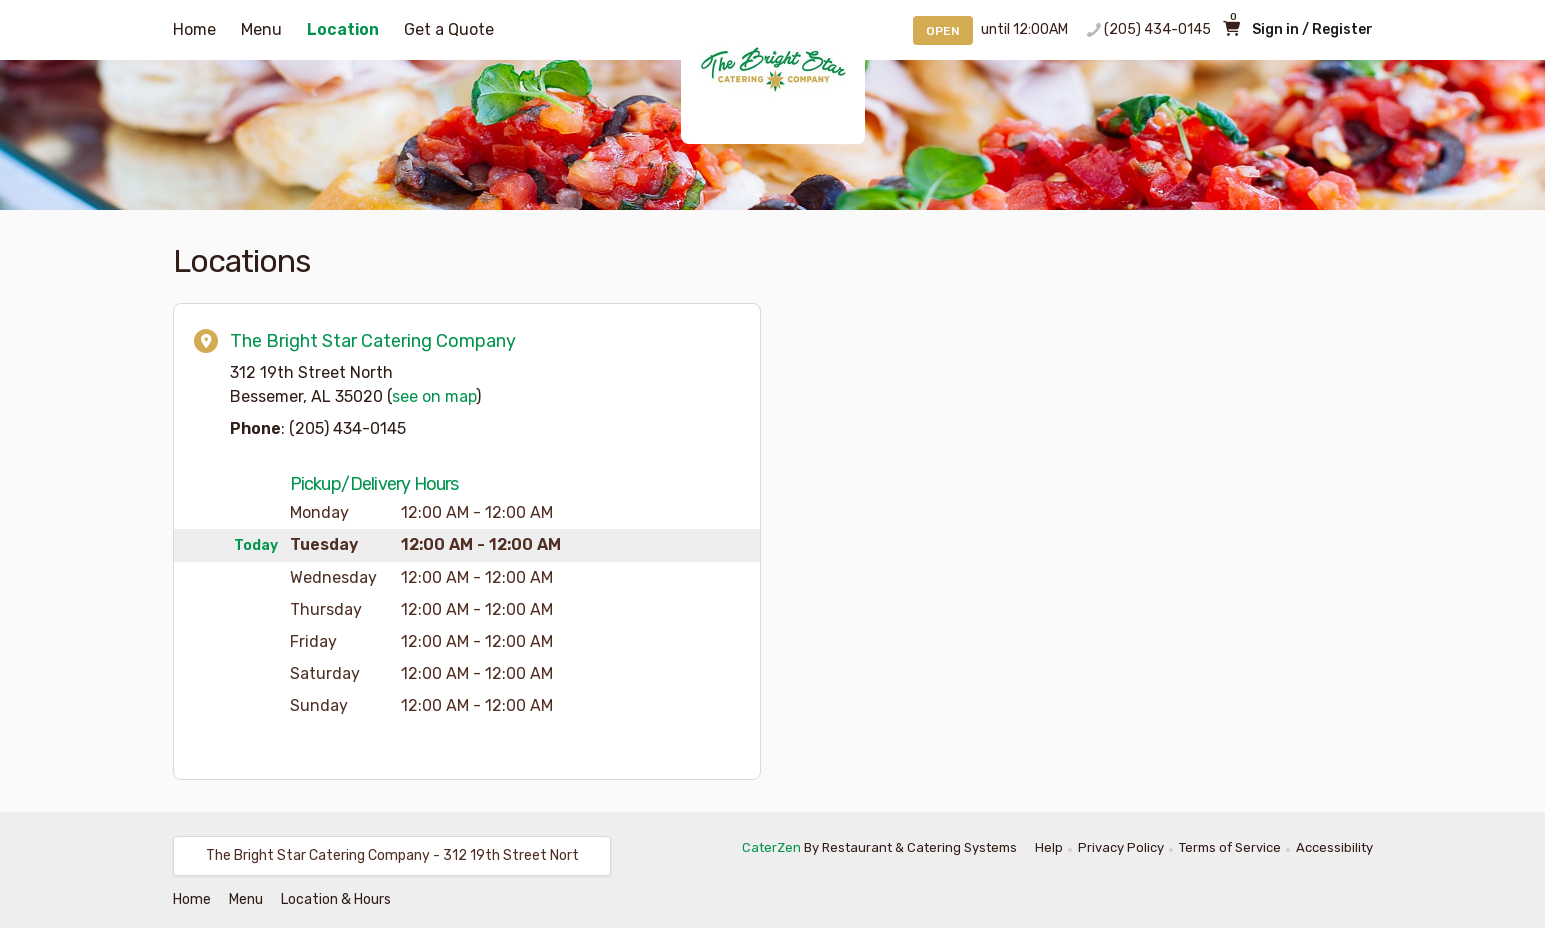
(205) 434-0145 (1157, 29)
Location (343, 29)
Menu (261, 29)
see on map (434, 396)
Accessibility (1334, 847)
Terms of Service (1230, 847)
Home (194, 29)
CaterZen (771, 847)
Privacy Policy (1121, 847)
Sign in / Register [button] (1312, 29)
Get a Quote (449, 29)
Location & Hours (336, 899)
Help (1049, 847)
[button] (392, 856)
